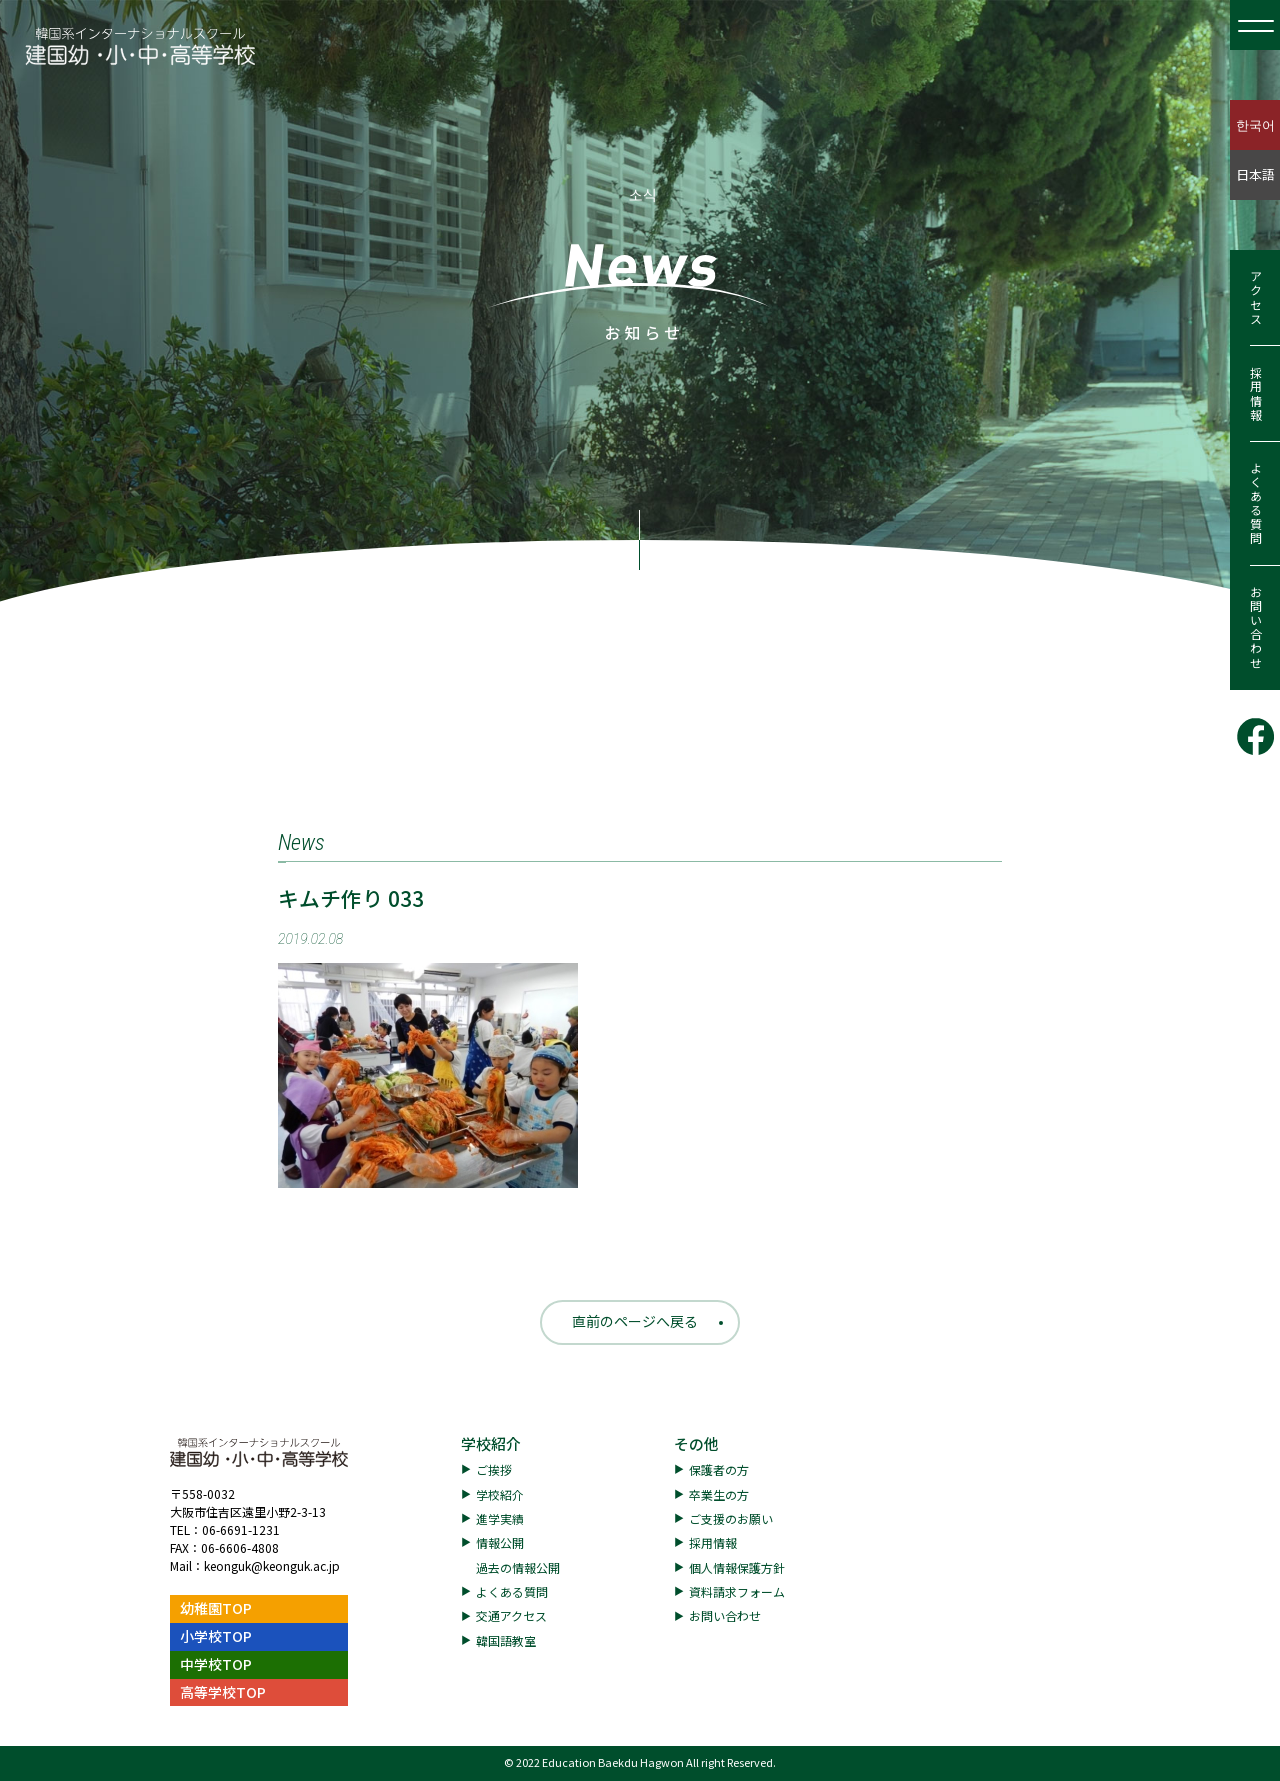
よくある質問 (1255, 504)
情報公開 (500, 1542)
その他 (696, 1443)
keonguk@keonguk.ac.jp (272, 1565)
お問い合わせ (1255, 628)
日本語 (1255, 174)
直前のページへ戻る (635, 1321)
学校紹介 (491, 1443)
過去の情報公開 (518, 1567)
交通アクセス (511, 1615)
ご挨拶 (494, 1469)
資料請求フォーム (737, 1591)
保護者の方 (719, 1469)
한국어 (1255, 124)
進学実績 (500, 1518)
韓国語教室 (506, 1640)
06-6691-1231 (241, 1529)
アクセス (1255, 298)
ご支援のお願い (731, 1518)
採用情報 (1255, 394)
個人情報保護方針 (737, 1567)
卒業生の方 (719, 1494)
